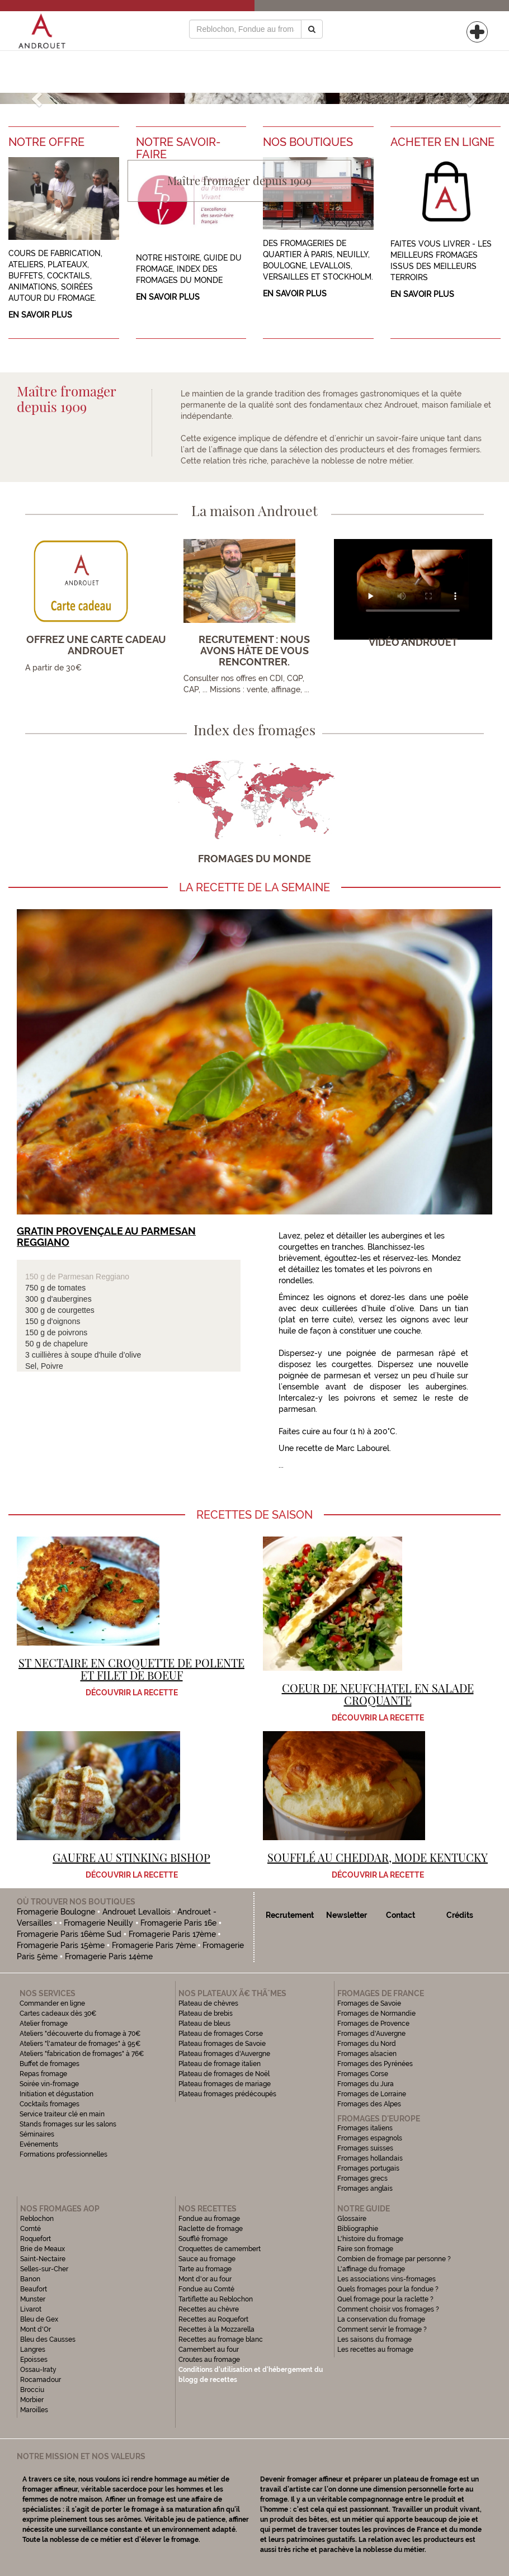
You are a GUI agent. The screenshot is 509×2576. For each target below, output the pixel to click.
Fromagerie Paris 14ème (109, 1956)
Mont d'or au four (205, 2279)
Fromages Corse (362, 2074)
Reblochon (37, 2219)
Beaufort (33, 2289)
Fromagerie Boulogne (56, 1911)
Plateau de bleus (204, 2023)
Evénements (39, 2144)
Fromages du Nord (366, 2044)
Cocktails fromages (49, 2104)
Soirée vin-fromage (49, 2084)
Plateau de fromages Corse (220, 2034)
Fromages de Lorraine (371, 2094)
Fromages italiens (365, 2128)
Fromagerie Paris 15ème (61, 1945)
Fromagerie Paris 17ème (172, 1934)
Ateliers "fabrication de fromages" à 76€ (82, 2054)
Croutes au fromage (209, 2360)
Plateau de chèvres (209, 2003)
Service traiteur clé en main (62, 2114)
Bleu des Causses (48, 2339)
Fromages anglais (365, 2188)
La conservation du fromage (381, 2319)
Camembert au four (208, 2349)
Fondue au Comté (206, 2289)
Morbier (32, 2400)
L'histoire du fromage (370, 2239)
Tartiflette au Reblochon (215, 2299)
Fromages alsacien (367, 2054)
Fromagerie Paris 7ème (154, 1945)
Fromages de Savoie (369, 2003)
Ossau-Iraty (39, 2370)
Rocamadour (40, 2380)
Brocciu (32, 2390)
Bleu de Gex (39, 2319)
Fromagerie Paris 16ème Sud (69, 1934)
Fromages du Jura (365, 2084)
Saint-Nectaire (42, 2259)
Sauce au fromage (206, 2259)
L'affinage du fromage (371, 2269)
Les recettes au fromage (375, 2349)
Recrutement (290, 1915)
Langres (32, 2349)
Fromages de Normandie (376, 2013)
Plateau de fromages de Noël (224, 2074)
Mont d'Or (35, 2329)
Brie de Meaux (42, 2249)
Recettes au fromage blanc (220, 2339)
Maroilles (34, 2410)
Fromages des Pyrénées (375, 2064)
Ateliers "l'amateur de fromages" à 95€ (80, 2044)
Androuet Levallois (136, 1911)
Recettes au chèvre (208, 2309)
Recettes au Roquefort (213, 2319)
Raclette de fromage (210, 2229)
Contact (400, 1915)
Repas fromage (43, 2074)
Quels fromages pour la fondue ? (388, 2289)
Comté (30, 2229)
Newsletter (346, 1915)
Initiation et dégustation (56, 2094)
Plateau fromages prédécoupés (227, 2094)
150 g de (41, 1276)
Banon (30, 2279)
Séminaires (37, 2134)
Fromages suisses (365, 2148)
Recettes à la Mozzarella (216, 2329)
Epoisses (34, 2360)
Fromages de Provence (373, 2023)
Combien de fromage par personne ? (394, 2259)
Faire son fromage (365, 2249)
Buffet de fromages (49, 2064)
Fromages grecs (362, 2178)
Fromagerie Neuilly (98, 1922)
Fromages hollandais (370, 2158)
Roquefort (35, 2239)
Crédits (459, 1915)
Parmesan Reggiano (93, 1276)
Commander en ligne (52, 2003)
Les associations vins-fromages (386, 2279)
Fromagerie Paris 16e (178, 1922)
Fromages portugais (368, 2168)
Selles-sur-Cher (44, 2269)
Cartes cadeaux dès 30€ (58, 2013)
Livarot (30, 2309)
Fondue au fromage (209, 2219)
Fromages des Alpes (369, 2104)
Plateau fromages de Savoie (222, 2044)
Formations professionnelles (63, 2154)
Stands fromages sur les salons (68, 2124)
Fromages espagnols (369, 2138)
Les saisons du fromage (374, 2339)
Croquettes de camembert (219, 2249)
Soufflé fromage (203, 2239)
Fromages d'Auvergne (371, 2034)
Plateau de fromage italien (219, 2064)
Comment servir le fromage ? (382, 2329)
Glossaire (352, 2219)
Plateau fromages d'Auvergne (224, 2054)
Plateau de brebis (205, 2013)
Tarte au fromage (205, 2269)
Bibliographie (357, 2229)
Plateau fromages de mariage (224, 2084)
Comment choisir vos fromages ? (388, 2309)
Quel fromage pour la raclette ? (385, 2299)
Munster (32, 2299)
